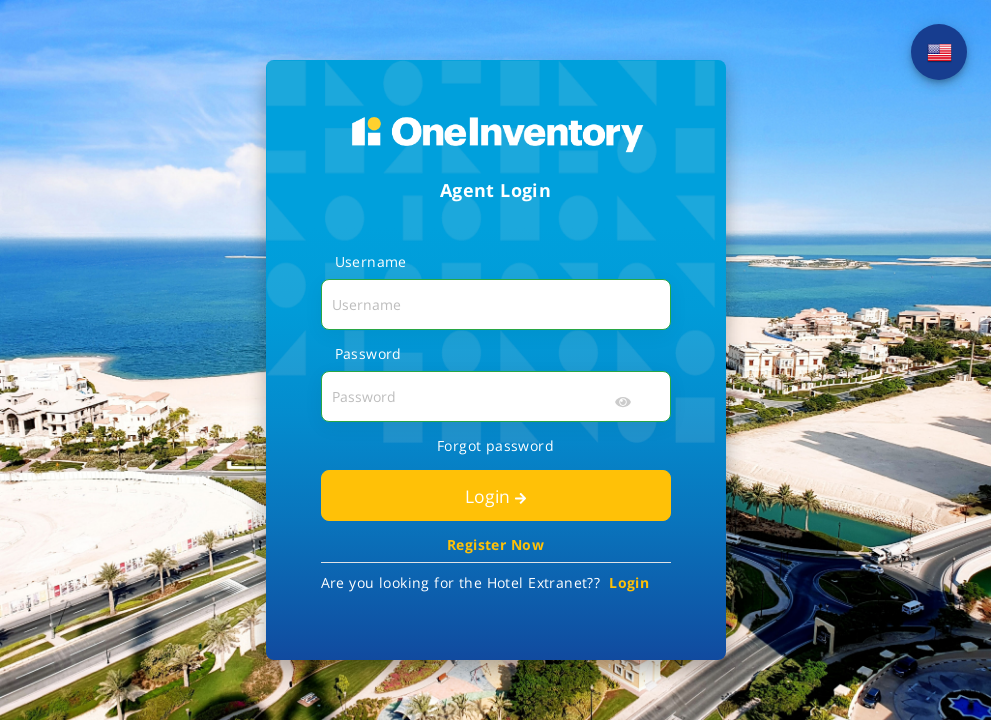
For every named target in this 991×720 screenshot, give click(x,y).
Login (495, 496)
